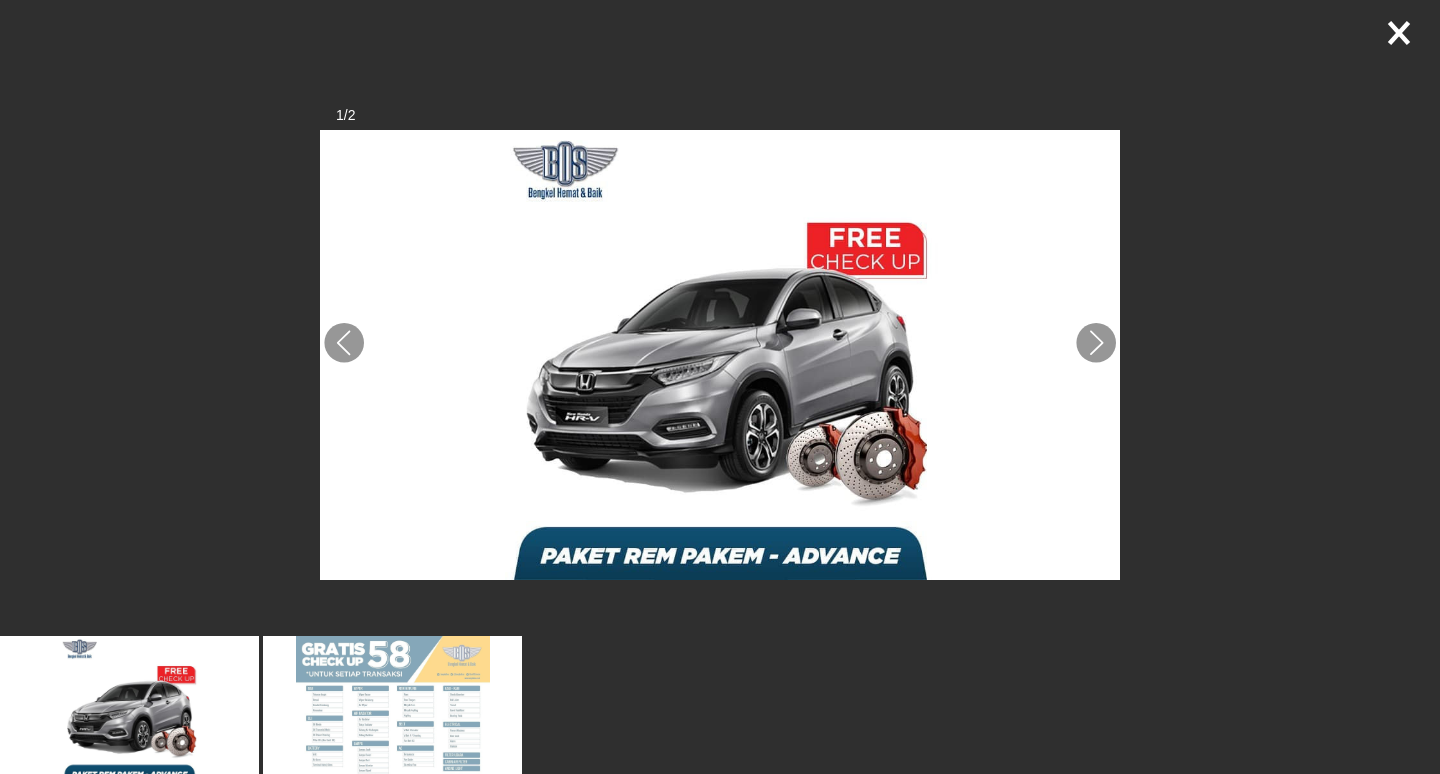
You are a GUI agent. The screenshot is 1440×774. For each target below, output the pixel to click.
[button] (344, 343)
